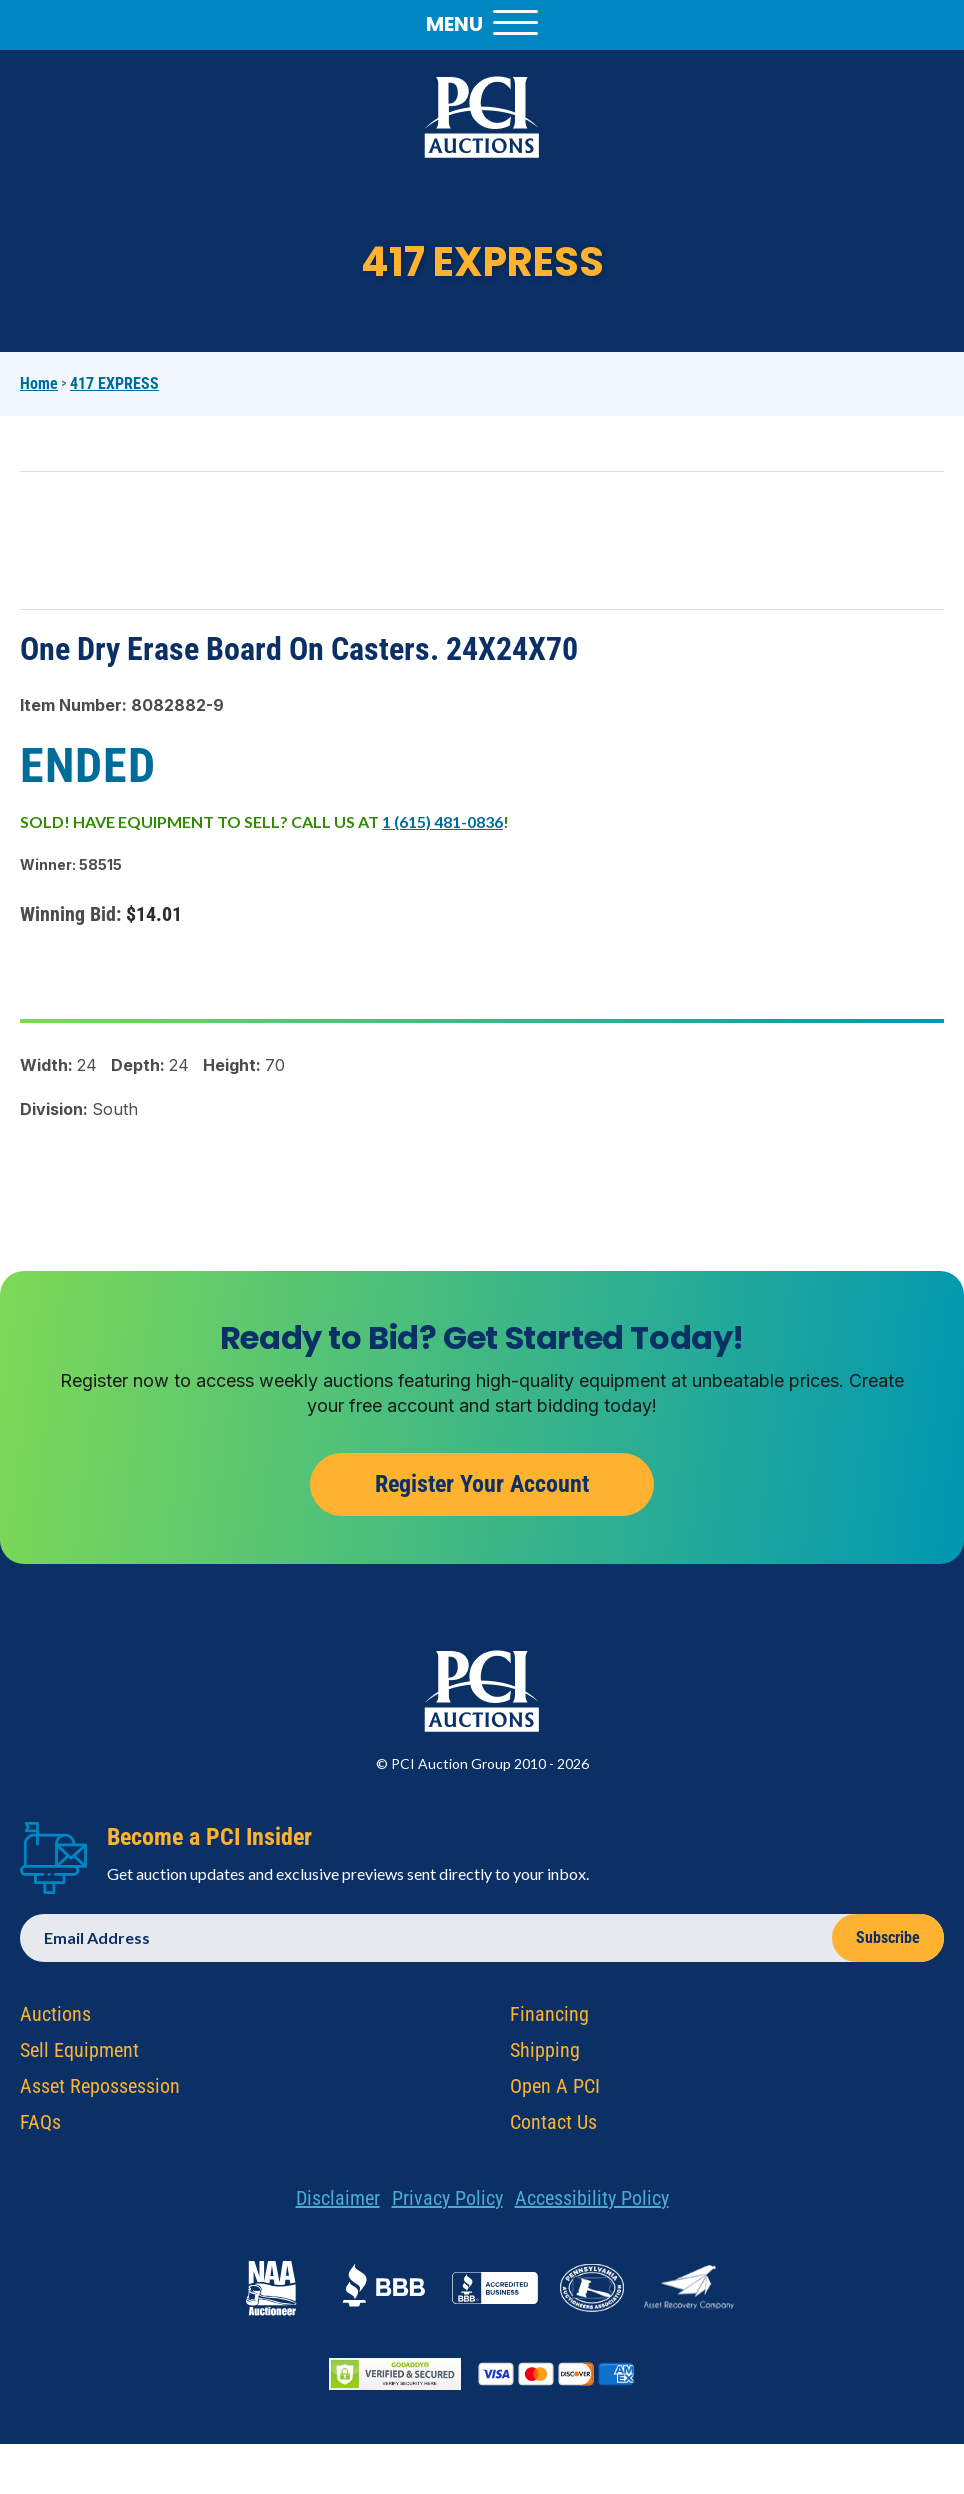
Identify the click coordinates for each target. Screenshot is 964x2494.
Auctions (55, 2017)
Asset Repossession (100, 2089)
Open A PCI (555, 2089)
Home (39, 383)
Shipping (545, 2053)
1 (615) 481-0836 (442, 821)
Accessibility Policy (592, 2201)
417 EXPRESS (114, 383)
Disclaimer (338, 2201)
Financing (549, 2017)
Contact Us (553, 2125)
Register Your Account (482, 1487)
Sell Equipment (79, 2053)
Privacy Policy (447, 2201)
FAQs (40, 2125)
